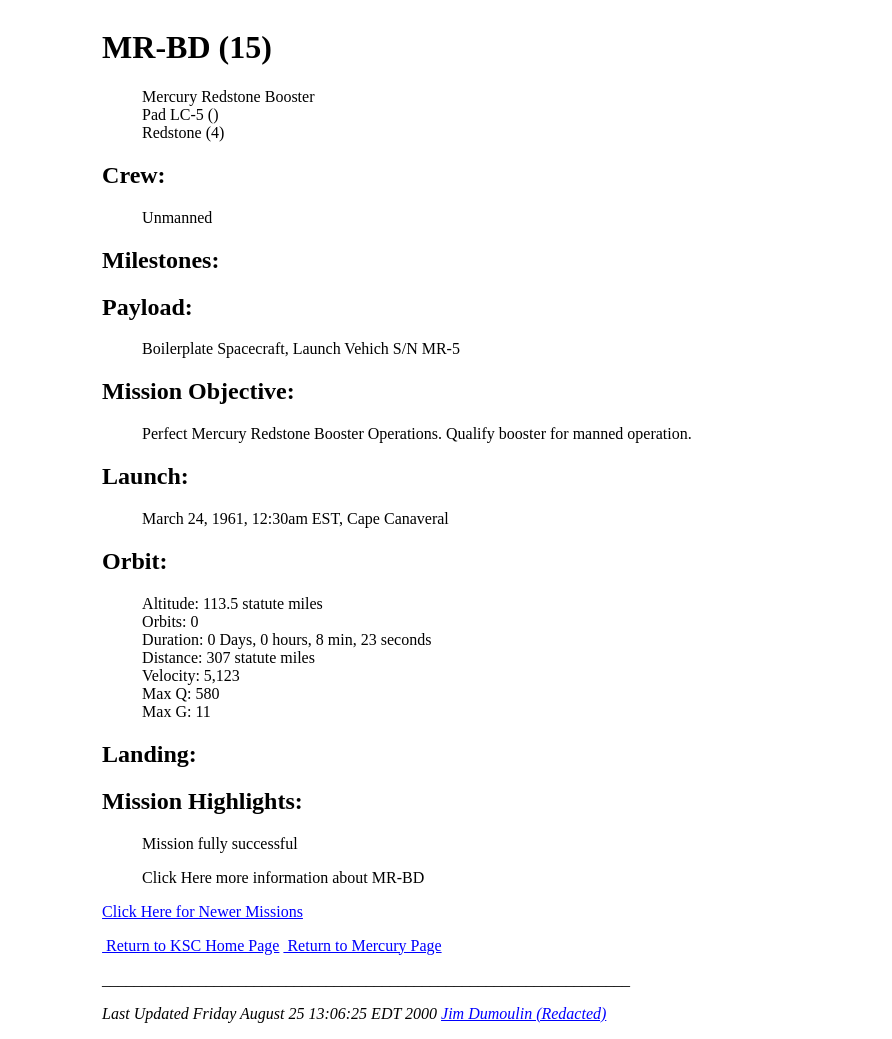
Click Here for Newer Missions (202, 911)
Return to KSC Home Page (190, 945)
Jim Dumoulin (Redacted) (523, 1013)
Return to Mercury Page (362, 945)
